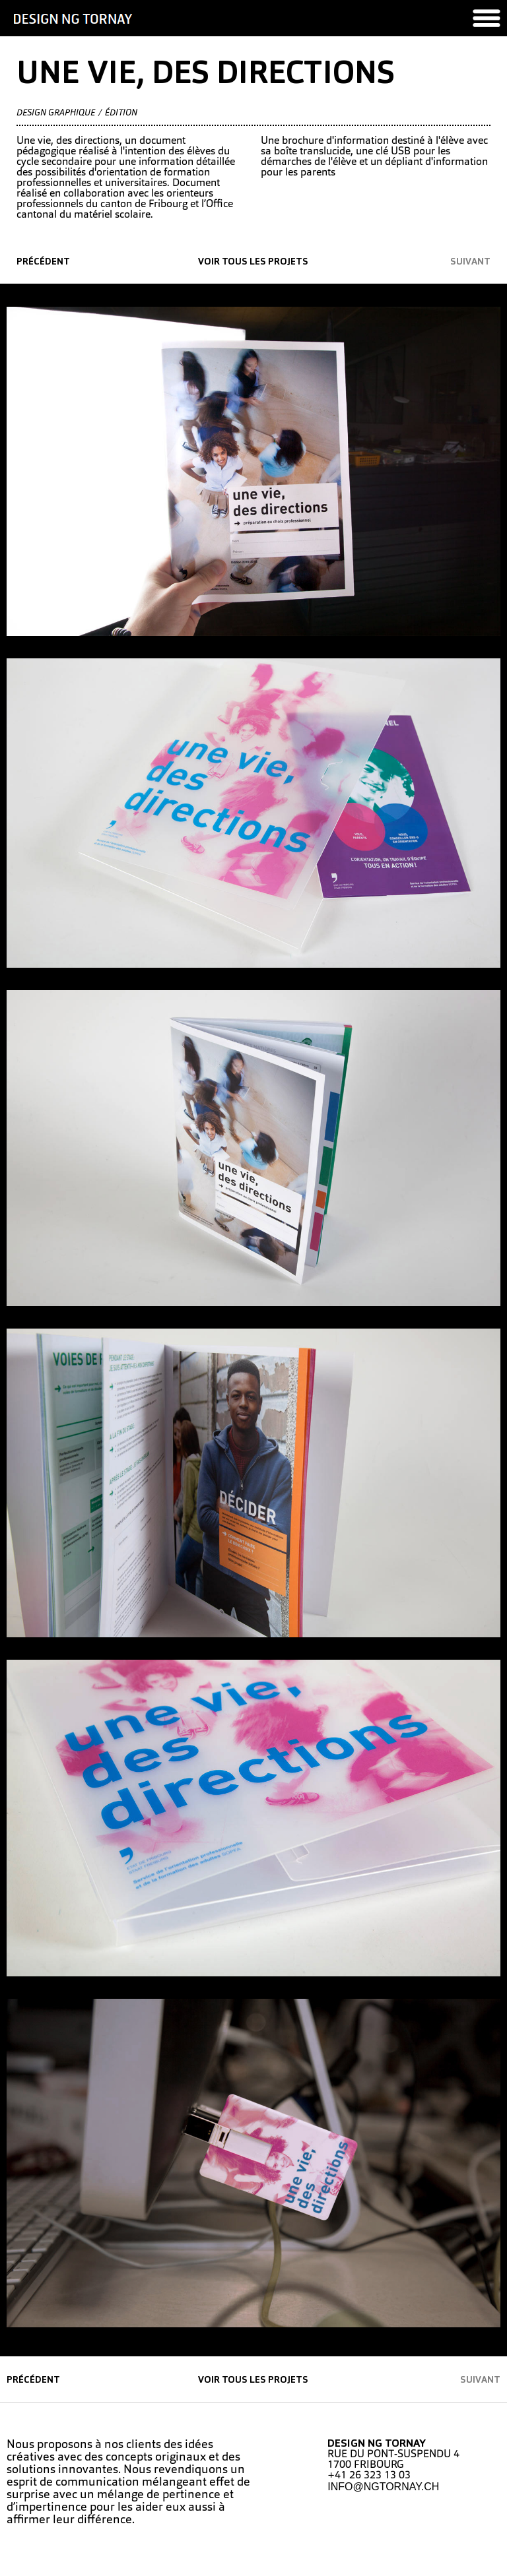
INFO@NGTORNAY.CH (383, 2486)
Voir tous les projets (253, 262)
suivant (470, 262)
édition (121, 113)
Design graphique (56, 113)
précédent (43, 262)
